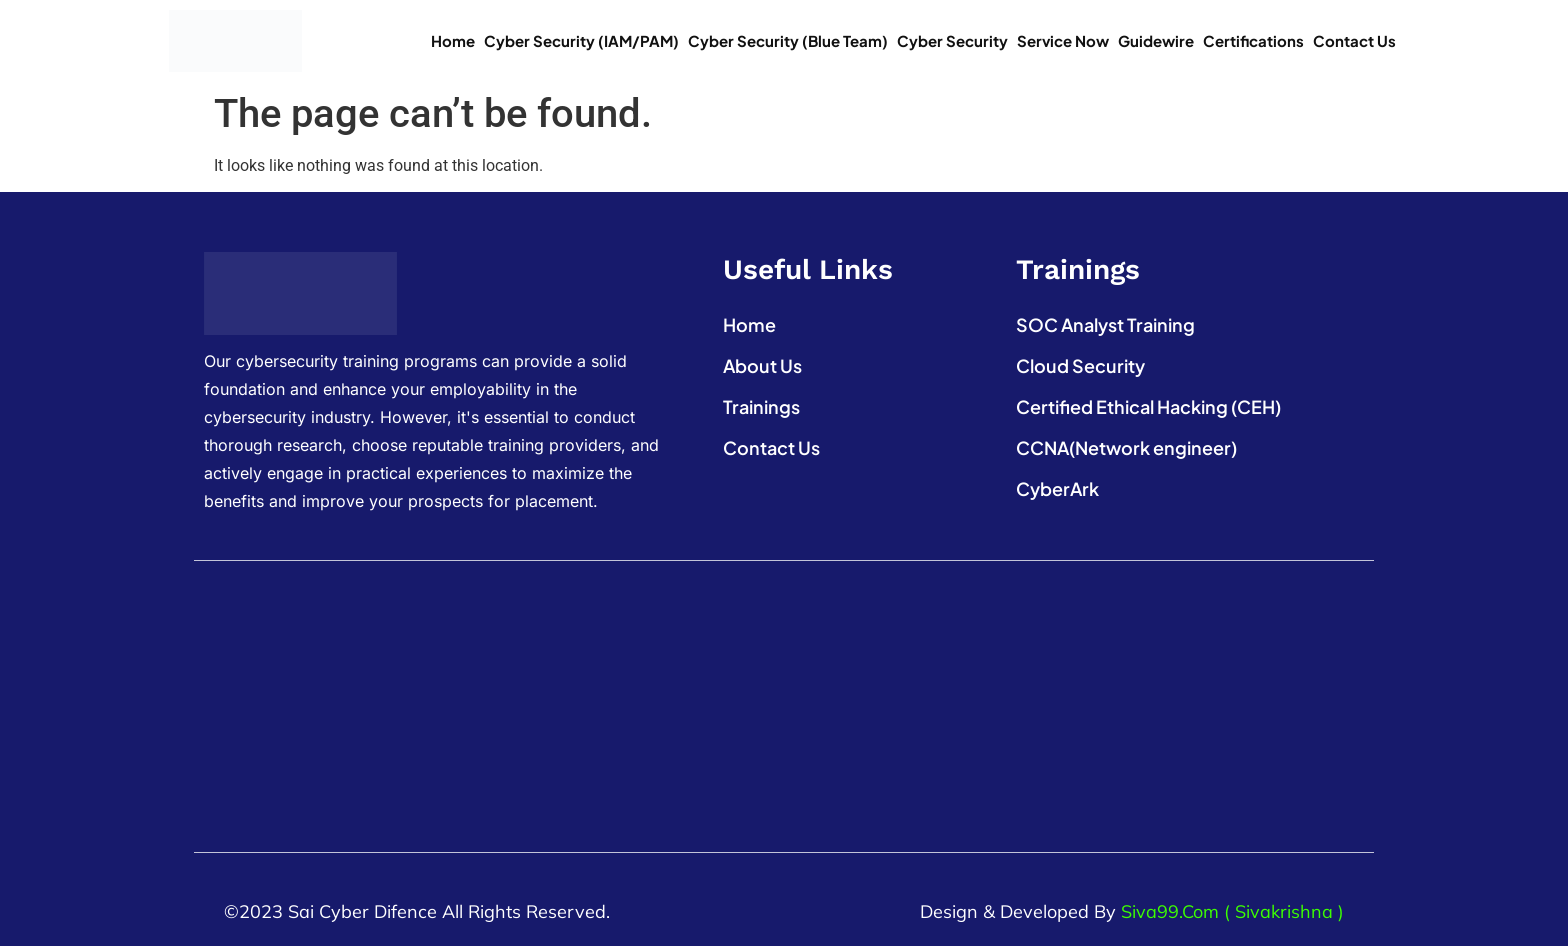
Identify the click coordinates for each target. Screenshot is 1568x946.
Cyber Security (952, 40)
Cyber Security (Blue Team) (788, 40)
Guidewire (1156, 40)
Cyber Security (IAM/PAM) (581, 40)
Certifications (1253, 40)
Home (453, 40)
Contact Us (1354, 40)
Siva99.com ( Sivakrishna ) (1232, 911)
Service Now (1063, 40)
